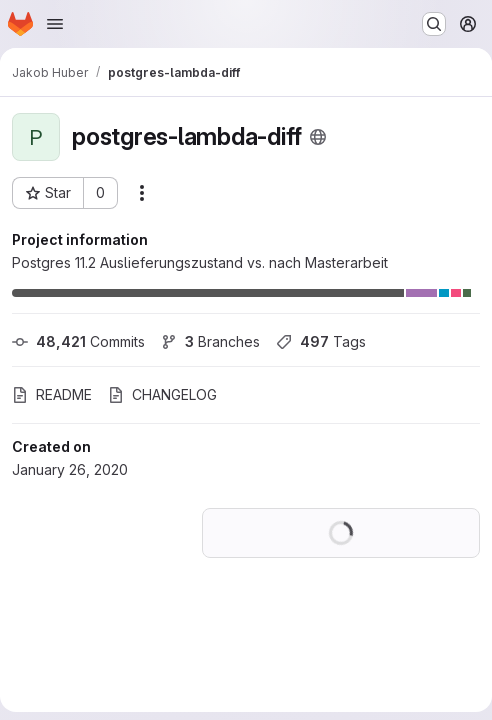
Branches (210, 341)
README (52, 394)
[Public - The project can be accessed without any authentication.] (318, 137)
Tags (321, 341)
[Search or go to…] (434, 24)
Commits (78, 341)
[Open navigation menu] (55, 24)
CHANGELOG (162, 394)
